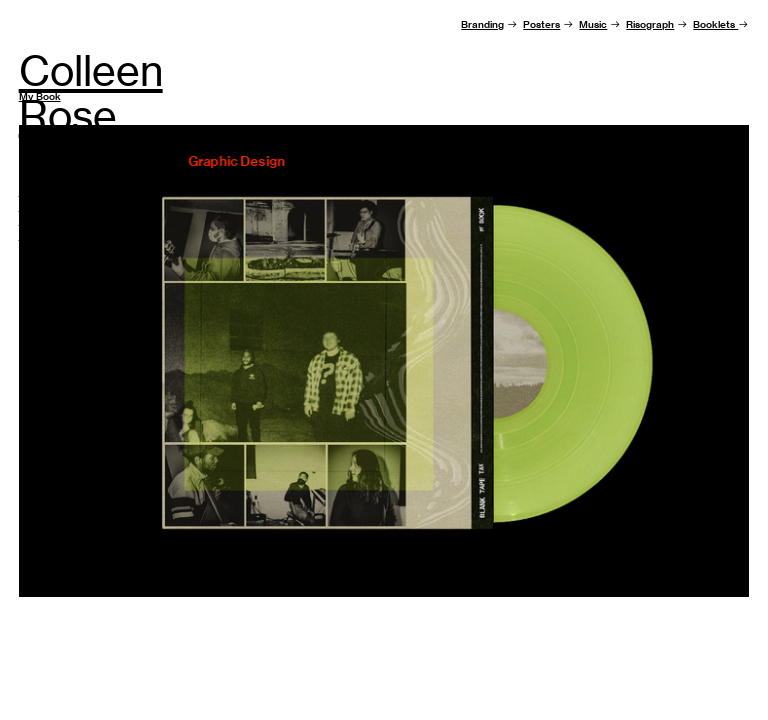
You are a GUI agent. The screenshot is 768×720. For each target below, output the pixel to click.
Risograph (650, 24)
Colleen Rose (91, 93)
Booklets (715, 24)
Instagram (43, 235)
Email (32, 220)
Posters (541, 24)
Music (593, 24)
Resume (38, 206)
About (33, 191)
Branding (482, 24)
